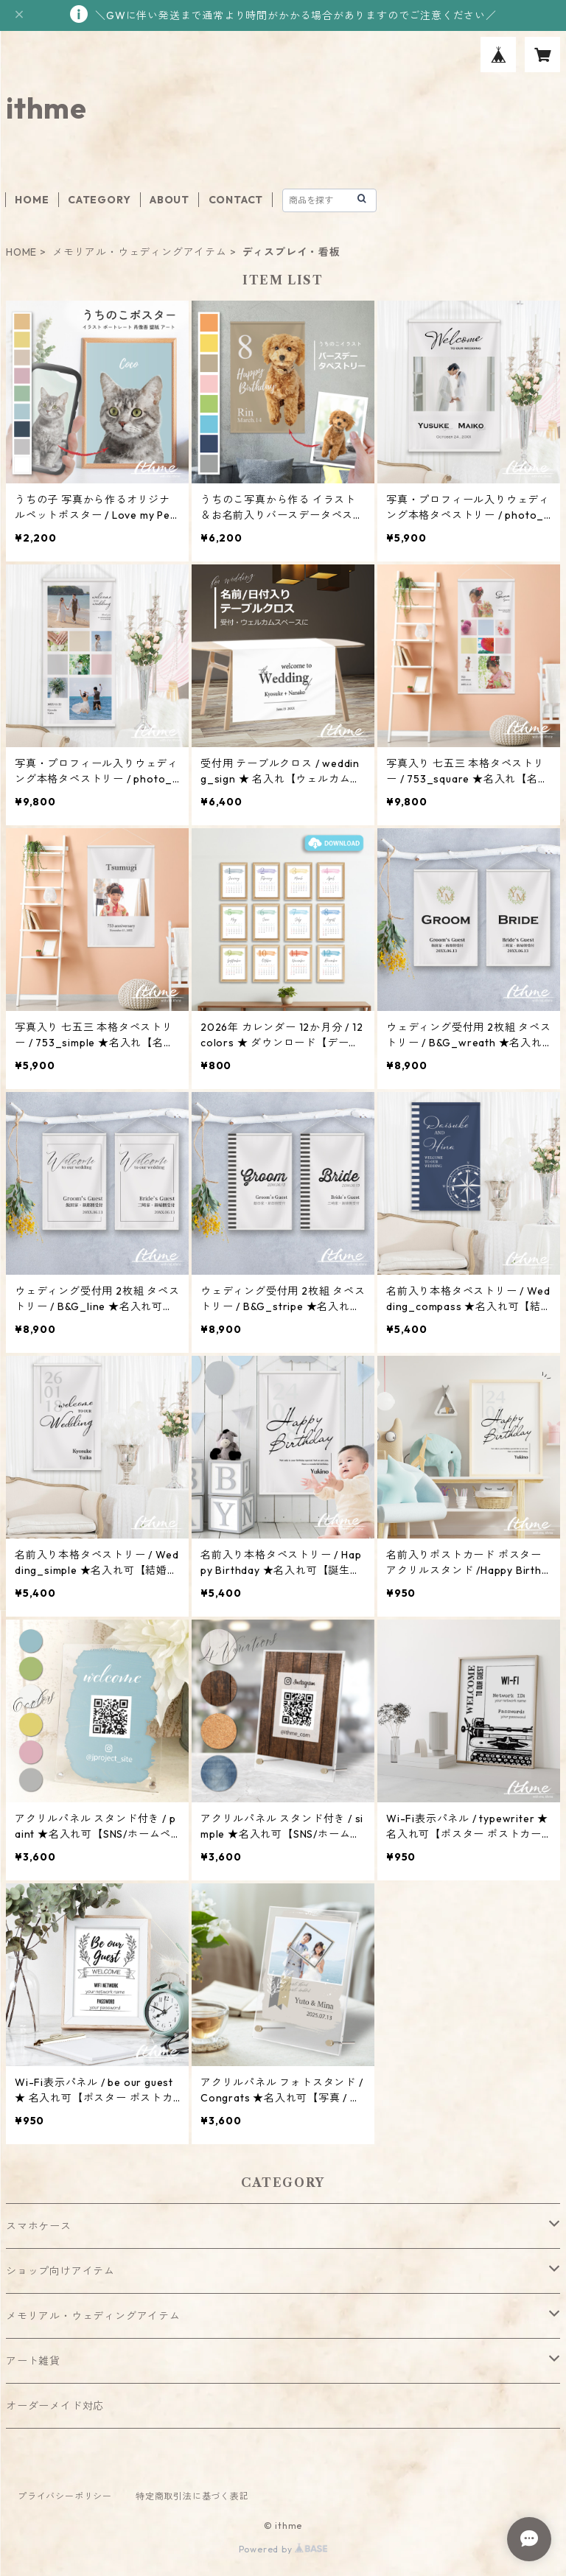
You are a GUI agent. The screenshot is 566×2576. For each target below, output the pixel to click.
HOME (32, 199)
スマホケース (38, 2226)
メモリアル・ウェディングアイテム (139, 252)
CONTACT (236, 199)
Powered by (283, 2549)
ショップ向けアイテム (60, 2271)
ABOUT (169, 199)
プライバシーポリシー (65, 2496)
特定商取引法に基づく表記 (192, 2496)
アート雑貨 (33, 2360)
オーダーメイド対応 (55, 2405)
